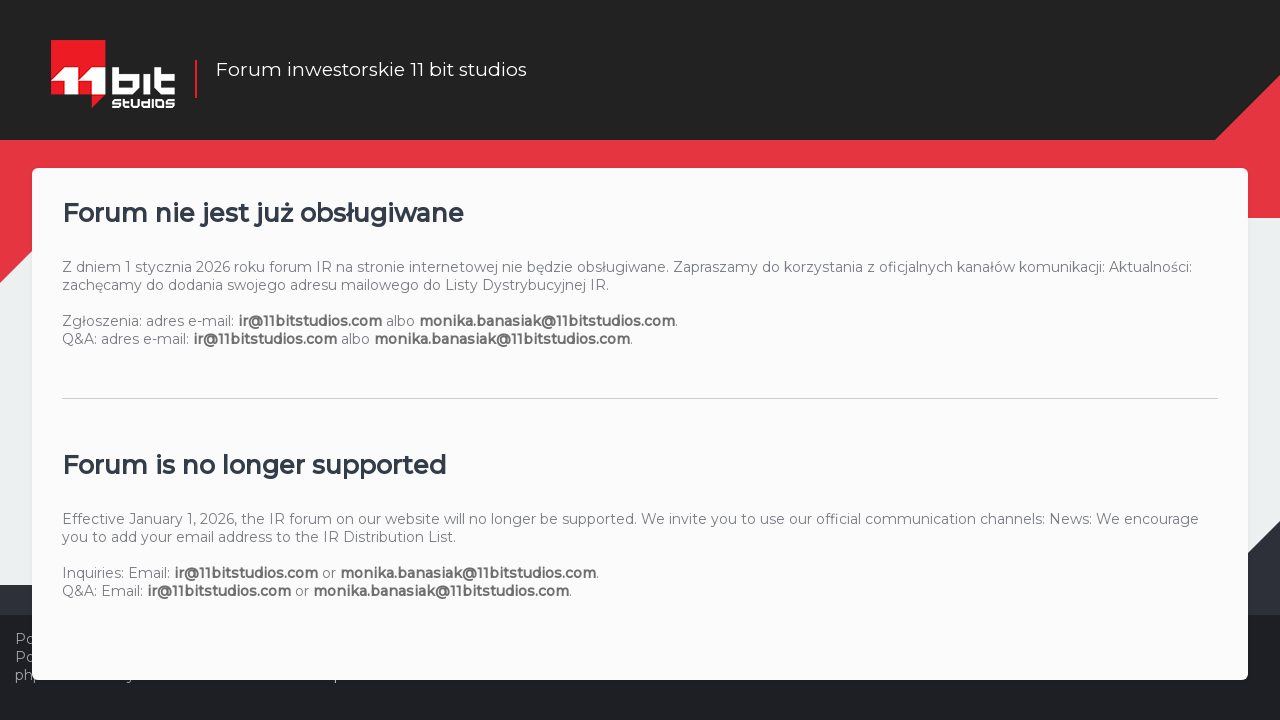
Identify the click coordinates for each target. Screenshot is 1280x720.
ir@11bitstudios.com (310, 320)
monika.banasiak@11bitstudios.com (547, 320)
